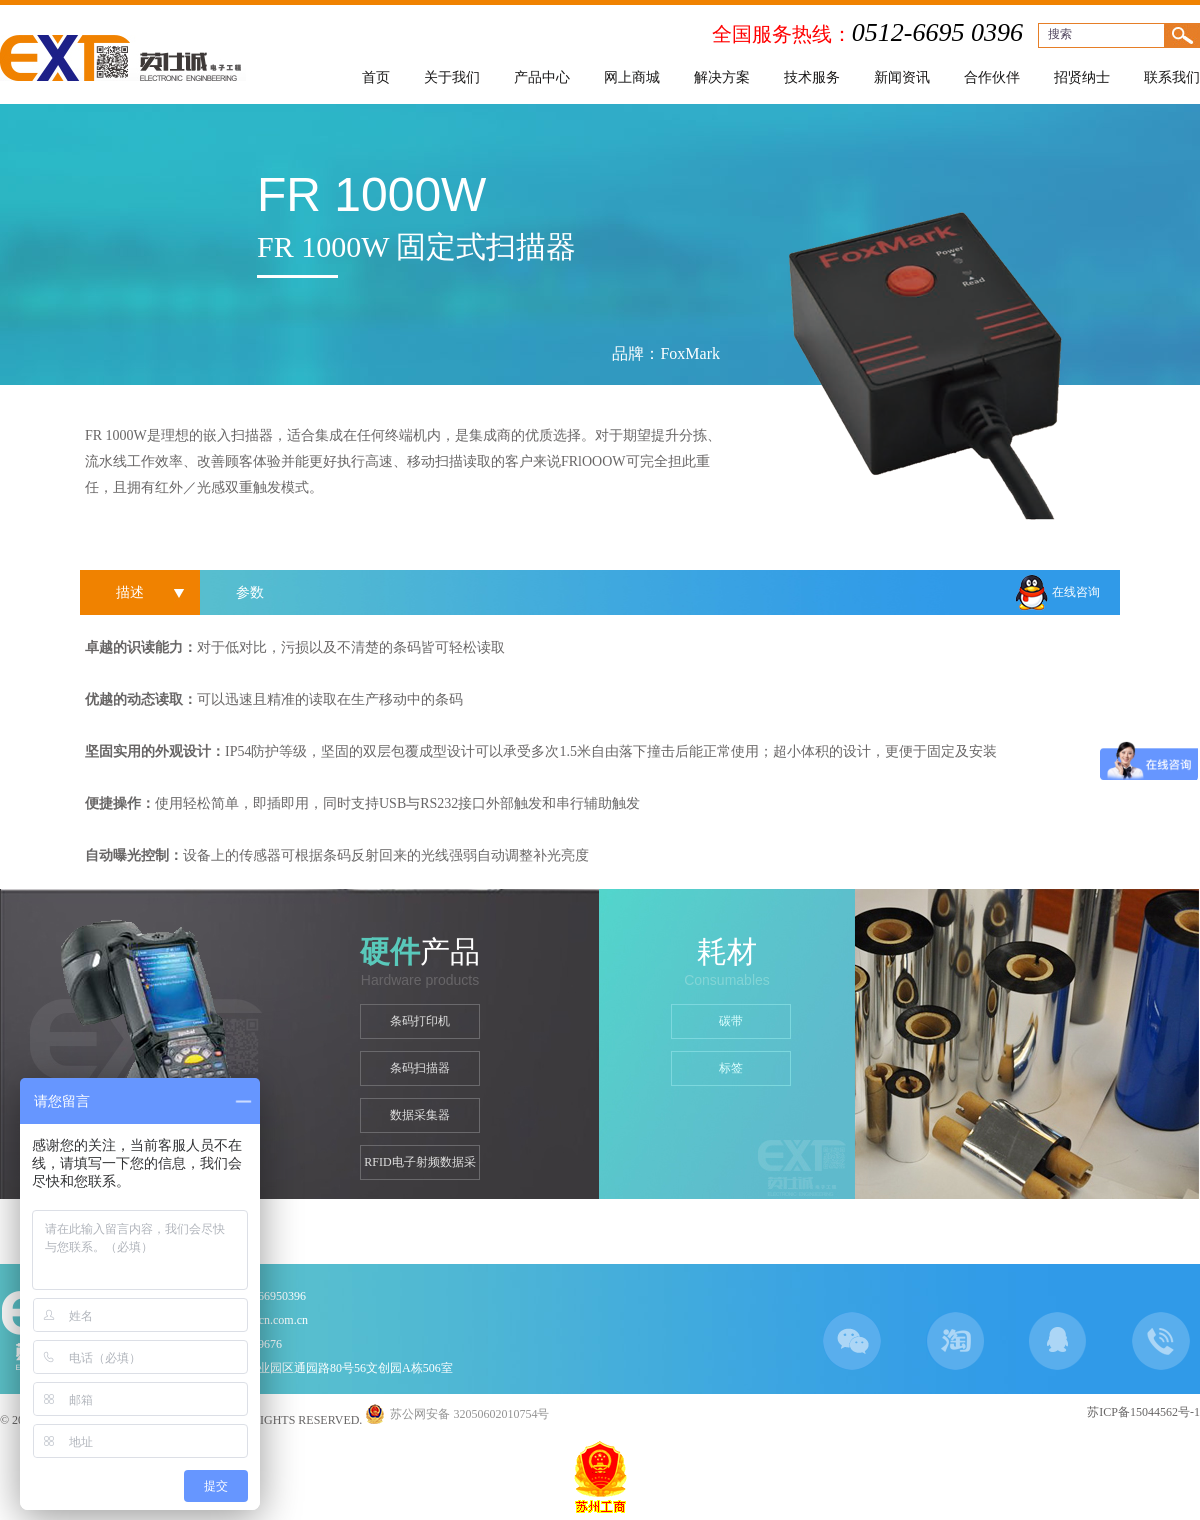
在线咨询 (1076, 592)
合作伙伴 (992, 77)
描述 (130, 592)
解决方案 (722, 77)
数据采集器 (420, 1115)
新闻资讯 (902, 77)
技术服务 (812, 77)
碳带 (731, 1021)
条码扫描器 (420, 1068)
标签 (731, 1068)
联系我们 (1172, 77)
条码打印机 (420, 1021)
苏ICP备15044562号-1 (1143, 1412)
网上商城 (632, 77)
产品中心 (542, 77)
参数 (250, 592)
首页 (376, 77)
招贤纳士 (1082, 77)
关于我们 (452, 77)
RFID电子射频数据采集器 (419, 1167)
